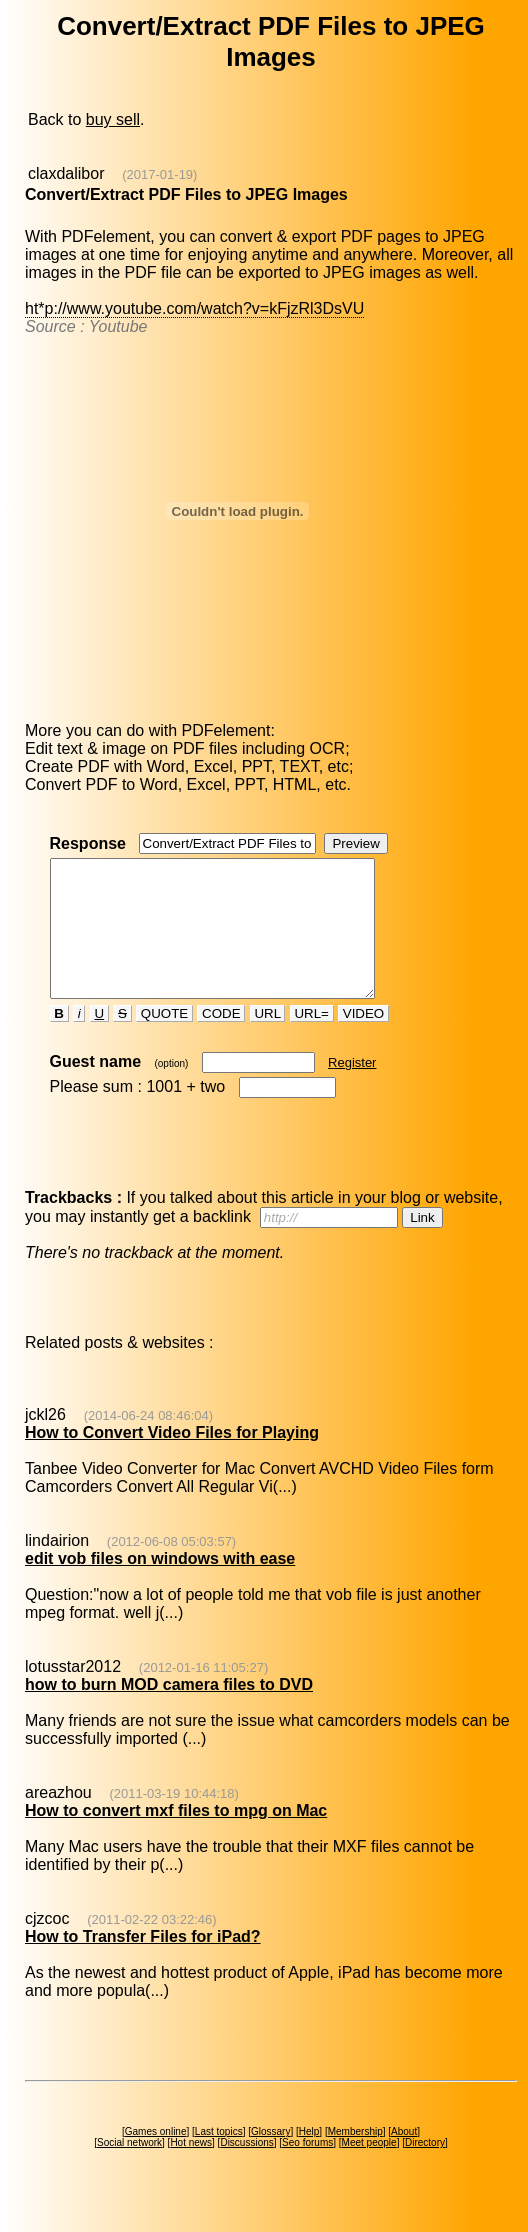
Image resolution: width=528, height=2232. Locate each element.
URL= (312, 1040)
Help (309, 2158)
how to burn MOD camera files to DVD (169, 1711)
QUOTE (164, 1040)
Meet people (369, 2169)
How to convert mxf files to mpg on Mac (176, 1837)
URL (268, 1040)
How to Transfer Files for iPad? (143, 1963)
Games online (156, 2158)
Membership (355, 2158)
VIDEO (363, 1040)
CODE (221, 1040)
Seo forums (307, 2169)
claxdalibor (66, 173)
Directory (425, 2169)
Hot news (191, 2169)
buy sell (113, 119)
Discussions (246, 2169)
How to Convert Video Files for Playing (172, 1459)
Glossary (270, 2158)
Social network (129, 2169)
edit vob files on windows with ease (160, 1585)
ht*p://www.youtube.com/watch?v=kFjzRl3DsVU (194, 308)
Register (352, 1089)
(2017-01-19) (159, 174)
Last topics (219, 2158)
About (404, 2158)
